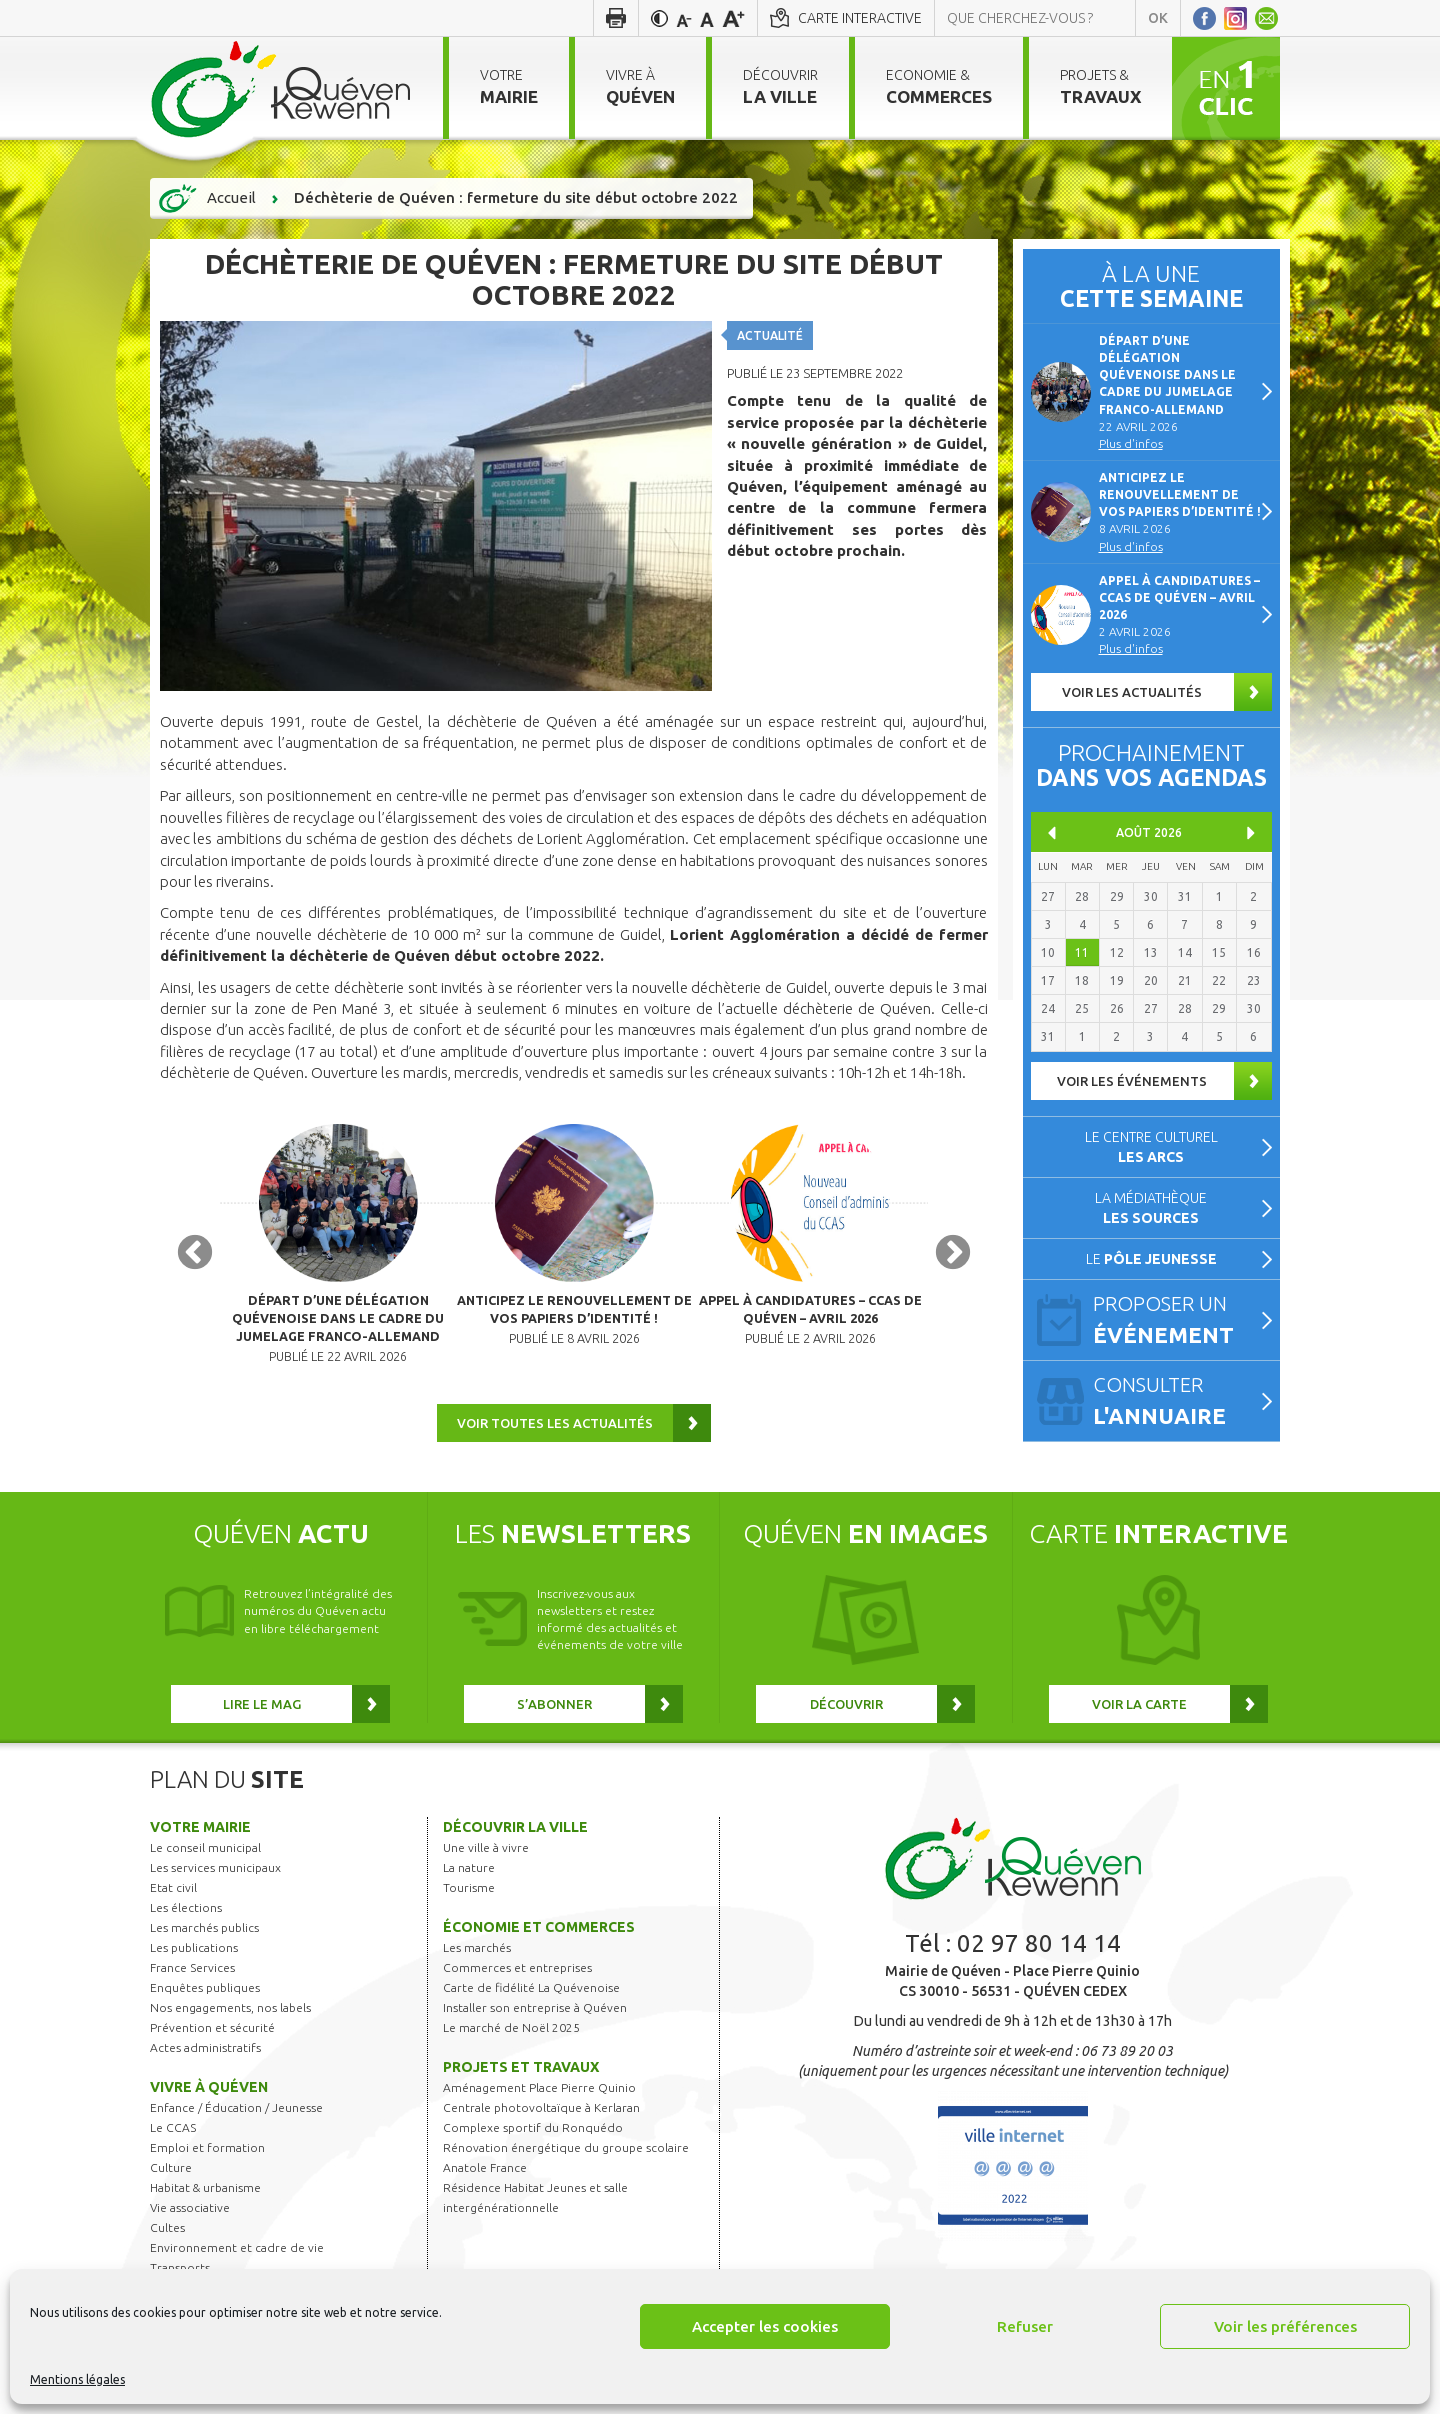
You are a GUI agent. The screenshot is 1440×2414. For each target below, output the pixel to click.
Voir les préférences (1285, 2326)
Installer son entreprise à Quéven (535, 2018)
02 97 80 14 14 (1039, 1954)
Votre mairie (200, 1838)
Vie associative (190, 2218)
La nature (469, 1878)
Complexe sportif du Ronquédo (533, 2138)
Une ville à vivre (486, 1858)
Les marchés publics (204, 1938)
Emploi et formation (207, 2158)
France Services (192, 1978)
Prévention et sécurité (212, 2038)
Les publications (194, 1958)
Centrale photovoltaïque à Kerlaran (541, 2118)
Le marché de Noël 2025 (511, 2038)
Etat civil (173, 1898)
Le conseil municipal (205, 1858)
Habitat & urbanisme (205, 2198)
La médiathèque (1151, 1208)
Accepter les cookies (765, 2326)
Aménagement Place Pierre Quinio (539, 2098)
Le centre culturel (1151, 1147)
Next (953, 1259)
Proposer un (1178, 1321)
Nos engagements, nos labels (230, 2018)
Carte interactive (860, 18)
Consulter (1178, 1402)
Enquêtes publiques (205, 1998)
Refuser (1025, 2326)
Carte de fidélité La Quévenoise (531, 1998)
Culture (171, 2178)
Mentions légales (77, 2379)
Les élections (186, 1918)
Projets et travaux (521, 2078)
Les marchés (477, 1958)
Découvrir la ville (515, 1838)
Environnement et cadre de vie (237, 2258)
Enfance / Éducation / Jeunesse (236, 2118)
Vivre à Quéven (209, 2098)
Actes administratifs (205, 2058)
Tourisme (469, 1898)
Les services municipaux (215, 1878)
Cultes (167, 2238)
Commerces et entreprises (517, 1978)
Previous (195, 1259)
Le (1151, 1259)
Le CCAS (173, 2138)
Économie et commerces (539, 1938)
